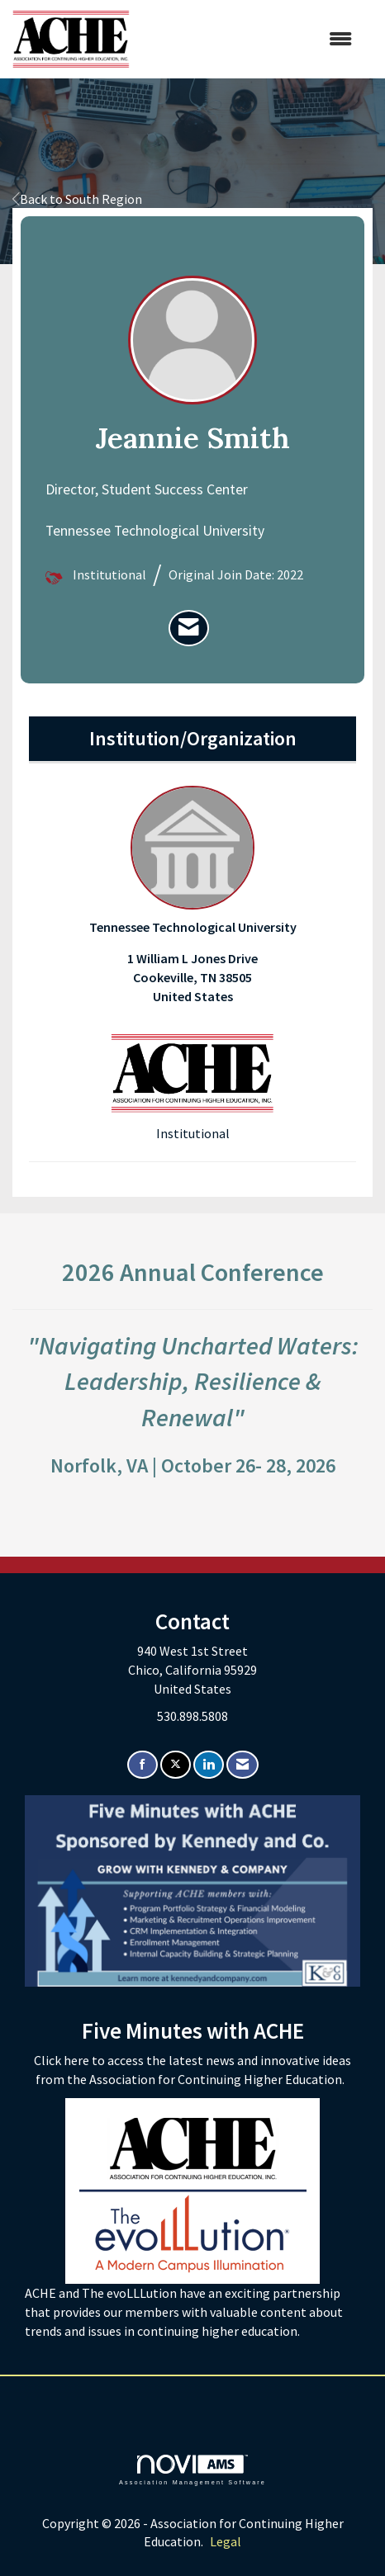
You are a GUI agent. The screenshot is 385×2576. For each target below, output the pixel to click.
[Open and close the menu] (249, 39)
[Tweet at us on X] (175, 1765)
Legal (225, 2541)
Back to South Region (77, 199)
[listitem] (189, 628)
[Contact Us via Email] (242, 1765)
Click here (63, 2060)
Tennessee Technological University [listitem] (193, 860)
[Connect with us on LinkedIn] (208, 1765)
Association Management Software (192, 2470)
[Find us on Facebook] (142, 1765)
